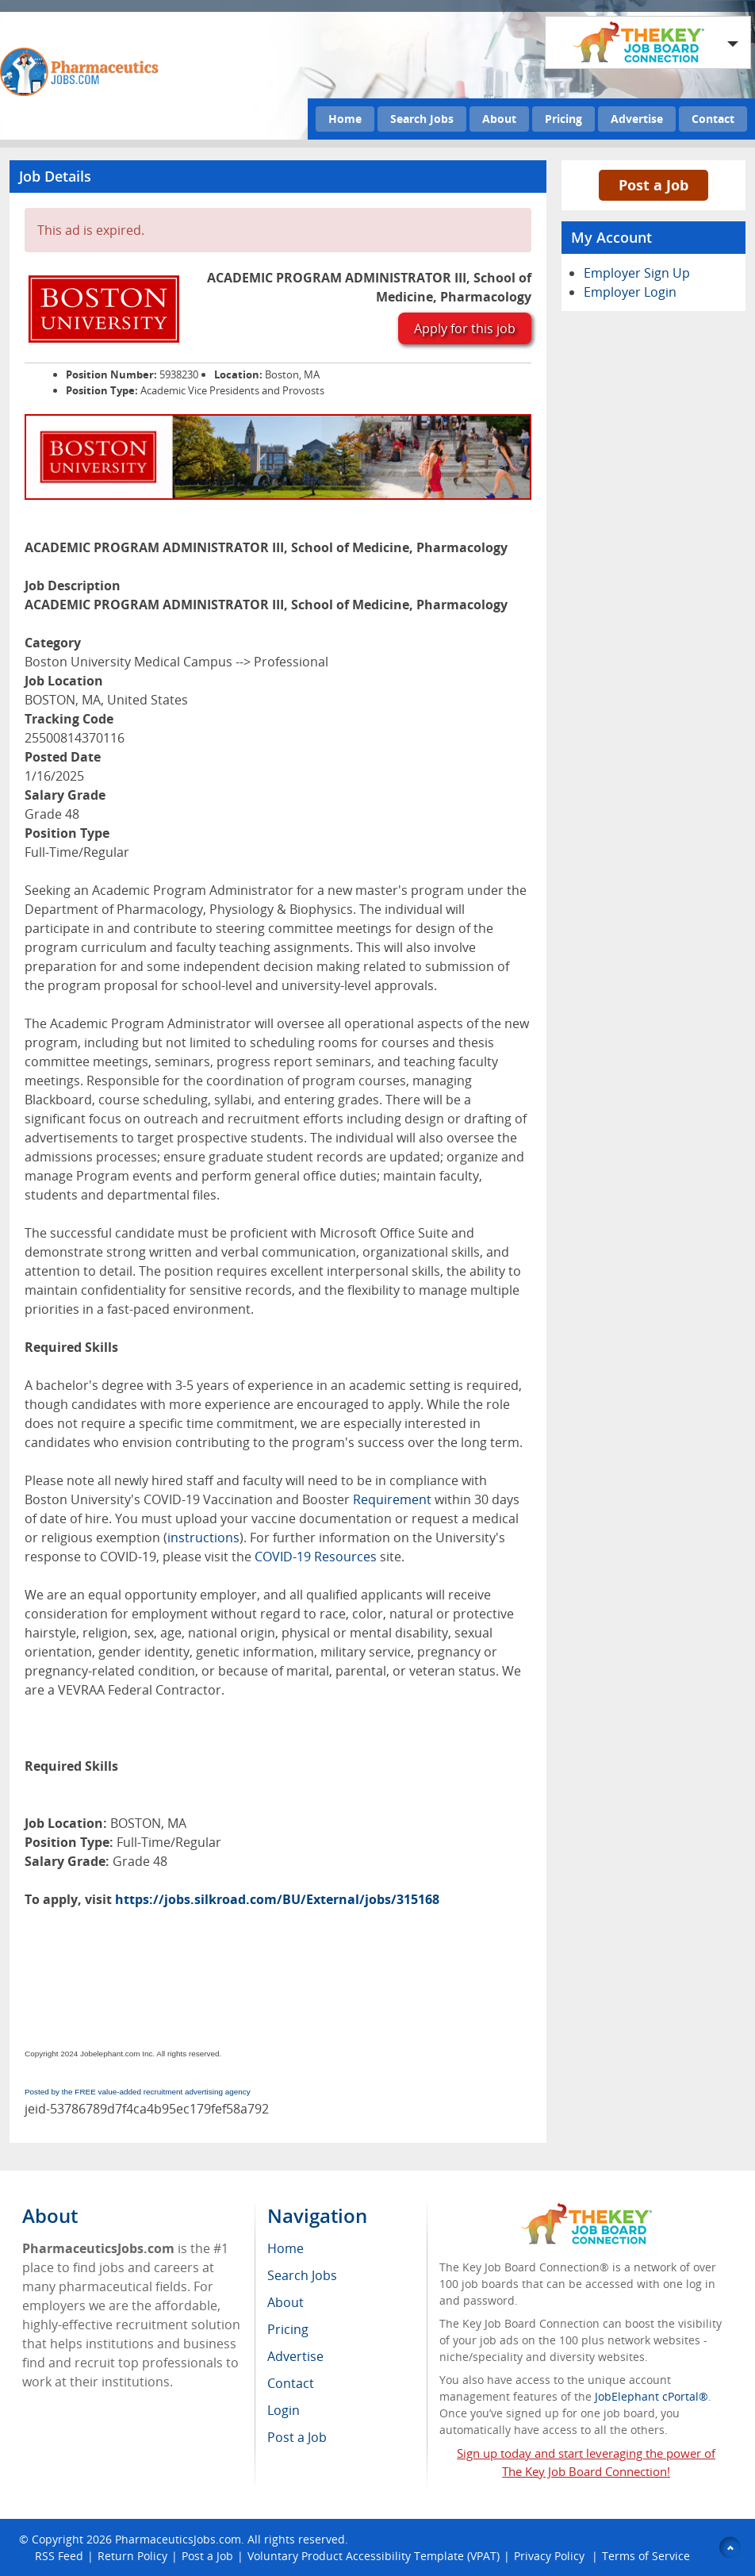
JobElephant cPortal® (651, 2396)
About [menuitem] (285, 2302)
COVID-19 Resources (316, 1556)
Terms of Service (646, 2555)
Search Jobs (422, 118)
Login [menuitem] (283, 2410)
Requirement (392, 1499)
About (499, 118)
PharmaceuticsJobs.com (178, 2539)
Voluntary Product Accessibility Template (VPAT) (373, 2555)
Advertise (637, 118)
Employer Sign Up (637, 273)
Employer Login (630, 292)
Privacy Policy (551, 2555)
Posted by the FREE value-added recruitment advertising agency (138, 2091)
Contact (713, 118)
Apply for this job (464, 328)
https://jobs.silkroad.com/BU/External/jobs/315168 (277, 1899)
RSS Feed (59, 2555)
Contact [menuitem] (290, 2383)
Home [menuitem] (285, 2248)
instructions (203, 1537)
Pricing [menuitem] (288, 2329)
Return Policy (132, 2555)
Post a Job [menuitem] (297, 2437)
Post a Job (653, 184)
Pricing (563, 118)
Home (345, 118)
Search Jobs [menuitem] (302, 2275)
